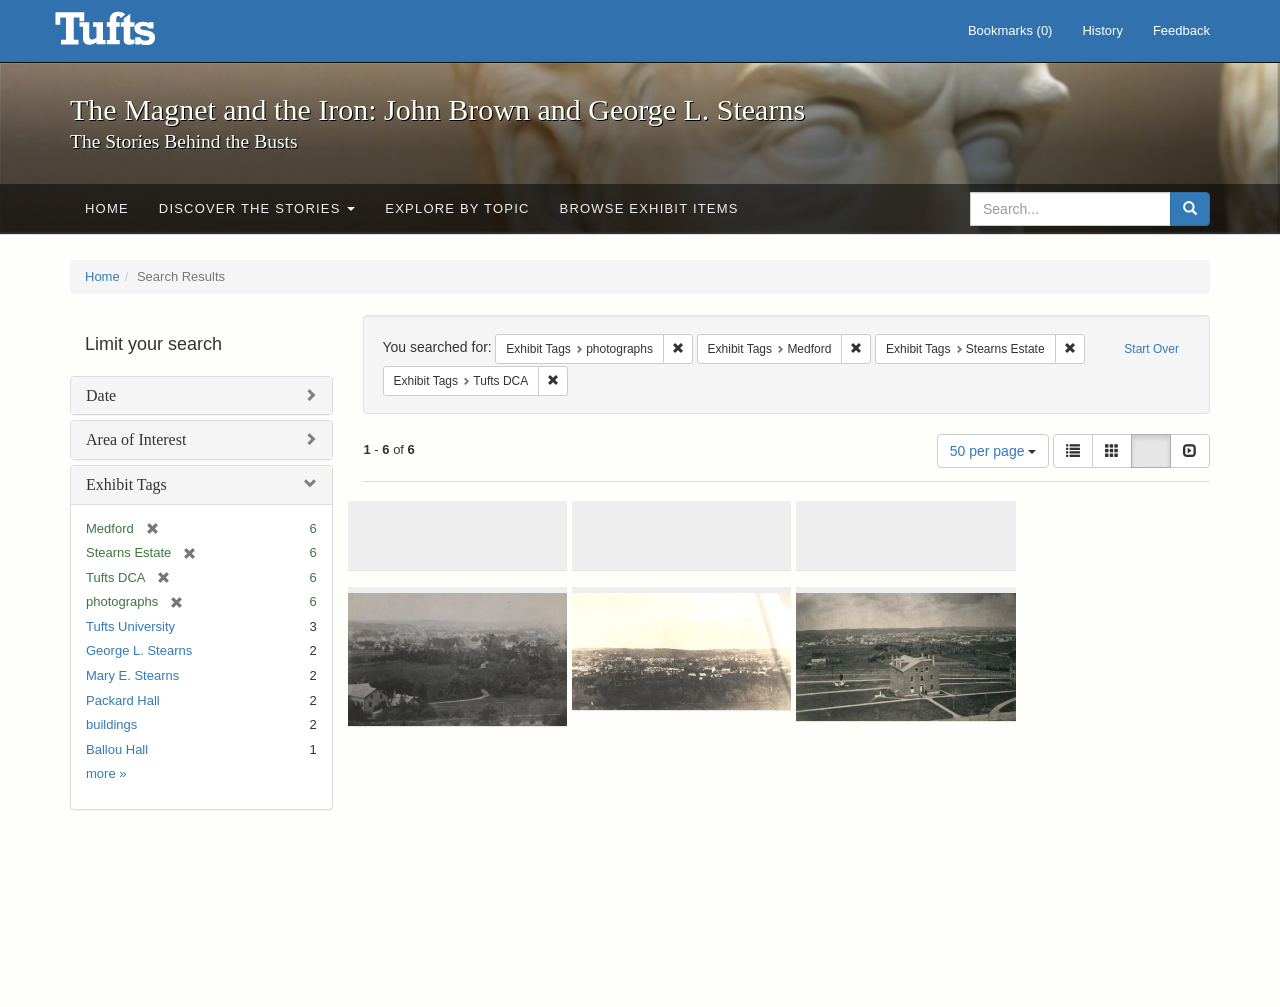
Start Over (1151, 349)
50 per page (993, 451)
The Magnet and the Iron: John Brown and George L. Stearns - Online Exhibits (130, 35)
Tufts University (130, 626)
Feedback (1181, 30)
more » (106, 773)
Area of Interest (136, 439)
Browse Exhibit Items (649, 208)
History (1102, 30)
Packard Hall (123, 700)
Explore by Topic (457, 208)
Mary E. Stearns (132, 675)
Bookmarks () (1010, 30)
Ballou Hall (117, 749)
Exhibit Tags (126, 484)
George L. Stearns (139, 650)
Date (101, 395)
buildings (111, 724)
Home (107, 208)
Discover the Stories (257, 208)
